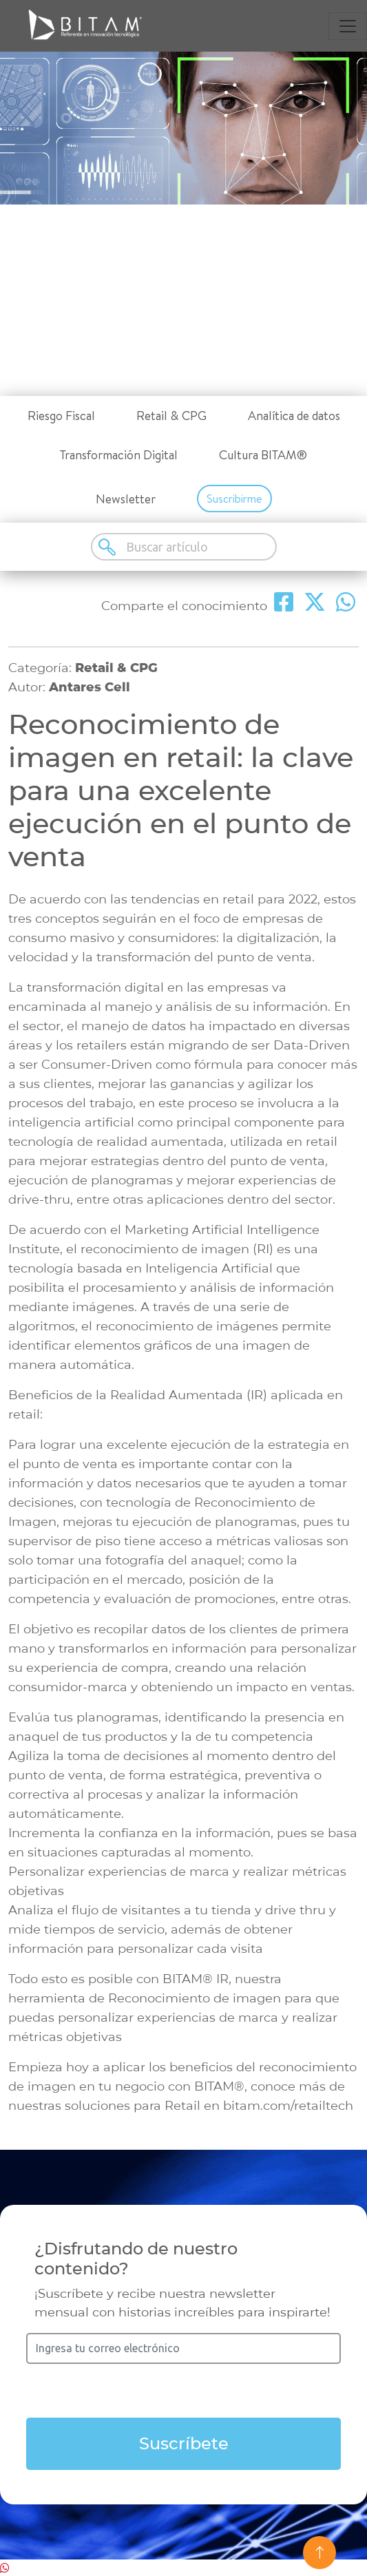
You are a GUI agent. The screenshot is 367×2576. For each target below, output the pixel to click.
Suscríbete (184, 2443)
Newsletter (126, 498)
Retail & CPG (171, 415)
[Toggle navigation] (347, 26)
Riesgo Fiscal (61, 415)
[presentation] (184, 2391)
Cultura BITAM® (263, 454)
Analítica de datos (294, 415)
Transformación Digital (119, 454)
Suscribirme (234, 498)
